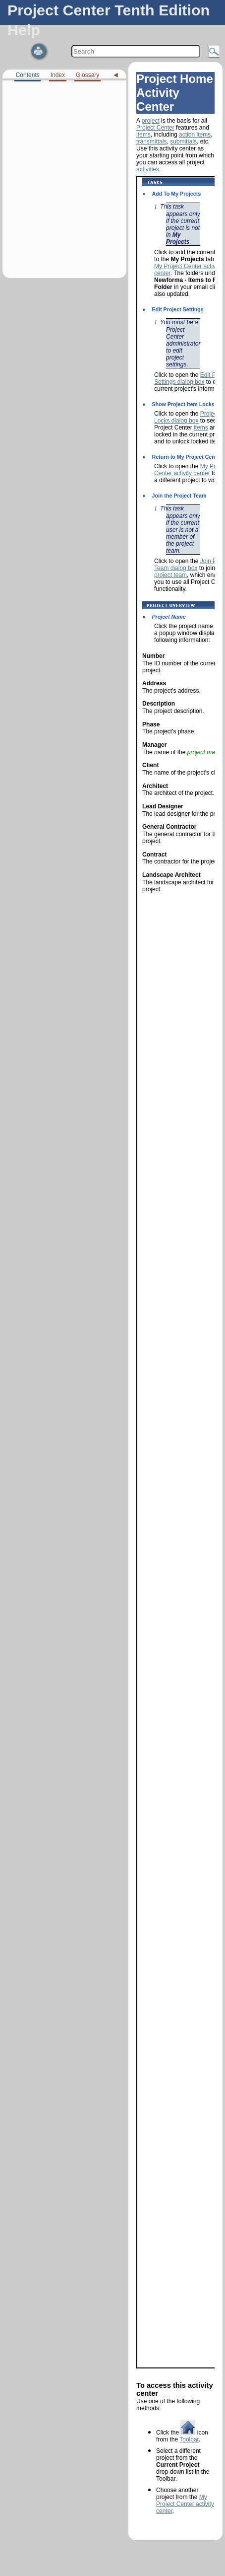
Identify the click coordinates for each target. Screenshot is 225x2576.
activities (147, 169)
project (151, 120)
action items (195, 134)
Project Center (155, 127)
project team (170, 575)
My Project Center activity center (185, 2504)
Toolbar (189, 2439)
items (143, 134)
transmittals (151, 141)
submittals (183, 141)
